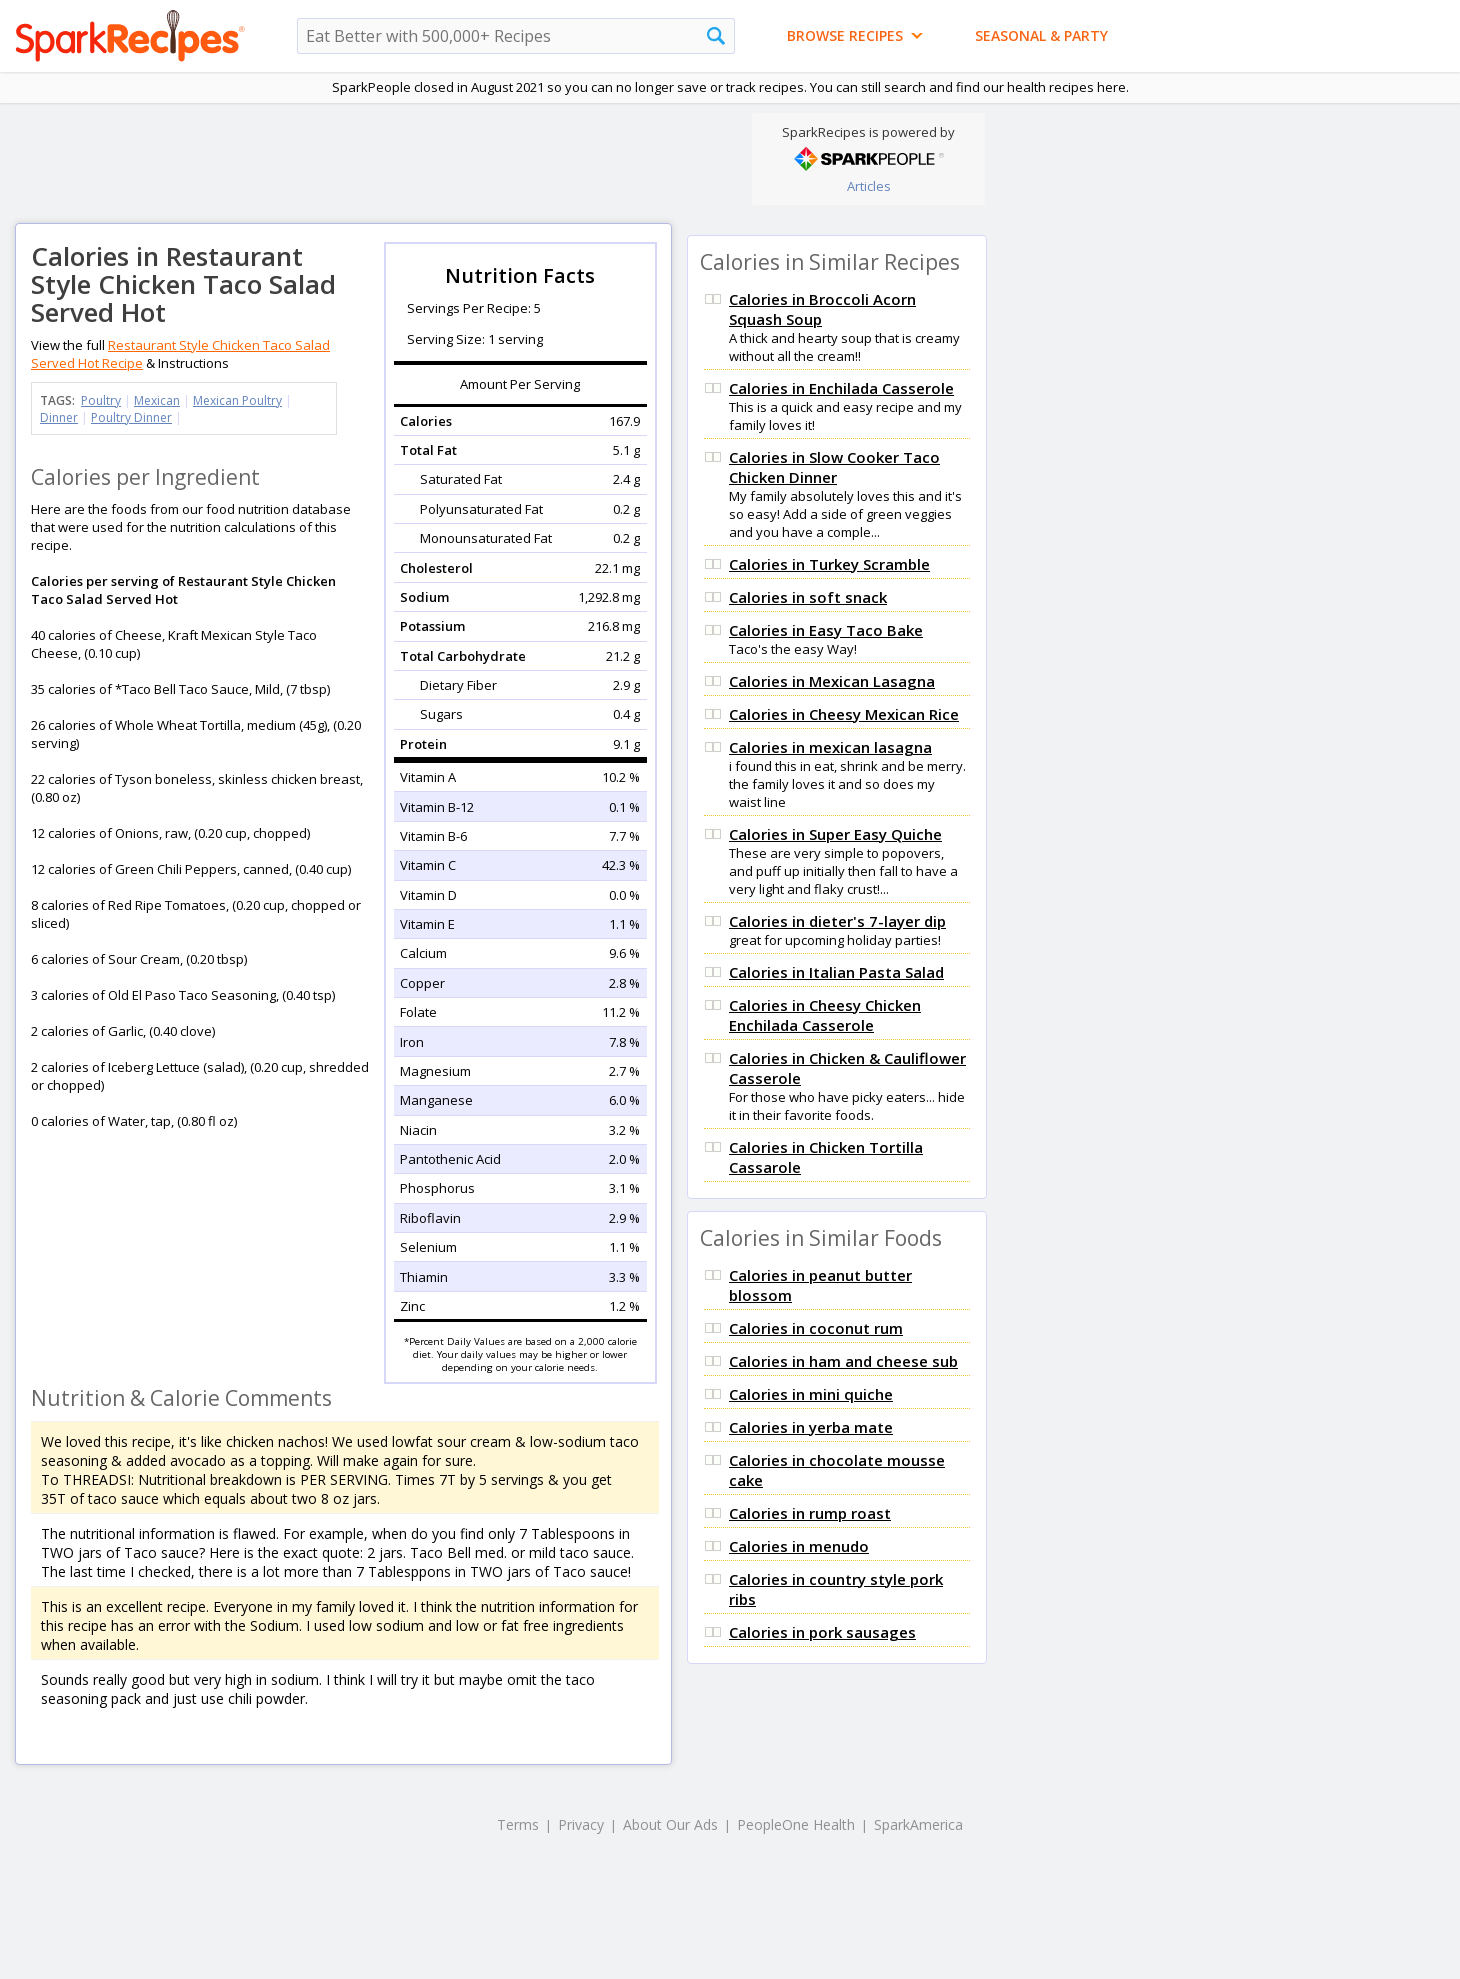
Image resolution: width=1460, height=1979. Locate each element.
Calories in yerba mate (811, 1427)
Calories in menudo (799, 1546)
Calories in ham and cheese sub (843, 1361)
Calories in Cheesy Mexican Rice (844, 714)
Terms (518, 1824)
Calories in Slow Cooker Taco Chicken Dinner (834, 467)
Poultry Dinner (131, 417)
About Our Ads (670, 1824)
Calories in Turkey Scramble (829, 564)
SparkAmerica (918, 1824)
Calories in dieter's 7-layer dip (837, 921)
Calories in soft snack (808, 597)
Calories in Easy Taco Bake (826, 630)
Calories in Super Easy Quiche (835, 834)
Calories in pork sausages (822, 1632)
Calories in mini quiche (811, 1394)
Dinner (59, 417)
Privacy (581, 1824)
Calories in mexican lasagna (830, 747)
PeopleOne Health (796, 1824)
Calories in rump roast (810, 1513)
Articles (869, 186)
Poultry (101, 400)
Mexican (157, 400)
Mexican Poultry (237, 400)
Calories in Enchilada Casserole (841, 388)
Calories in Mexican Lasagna (832, 681)
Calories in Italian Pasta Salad (836, 972)
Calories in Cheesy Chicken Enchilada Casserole (825, 1015)
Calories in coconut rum (816, 1328)
